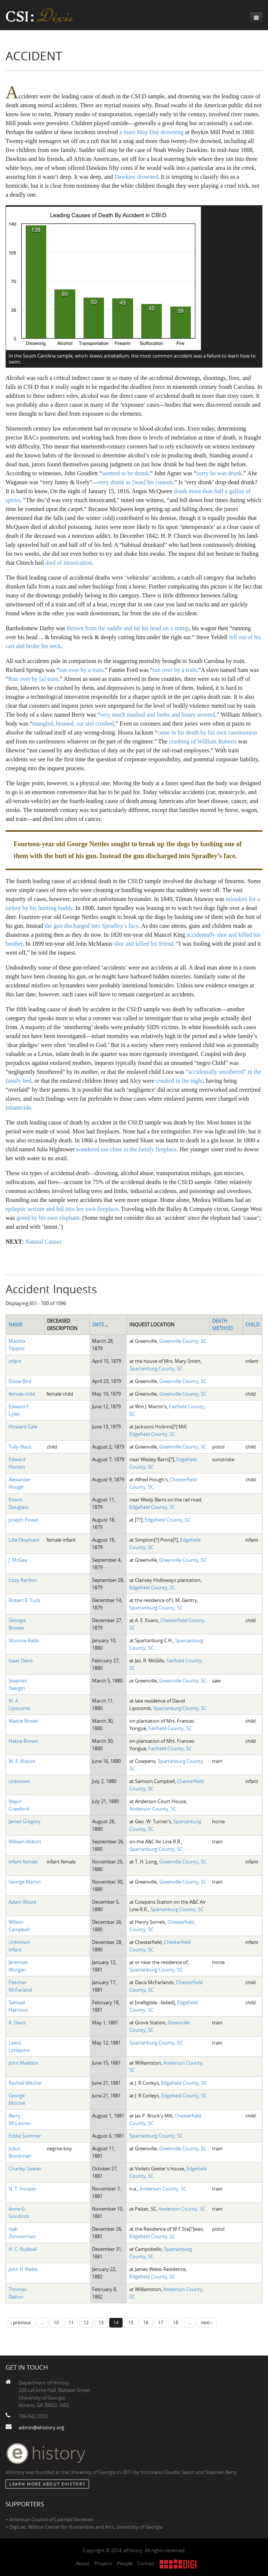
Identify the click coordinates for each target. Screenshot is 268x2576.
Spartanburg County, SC (156, 1368)
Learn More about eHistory (47, 2484)
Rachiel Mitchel (25, 2082)
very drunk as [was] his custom (135, 482)
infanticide (18, 1107)
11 (71, 2322)
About (82, 2563)
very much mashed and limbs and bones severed (157, 714)
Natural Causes (43, 1241)
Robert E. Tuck (24, 1600)
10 (56, 2322)
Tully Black (20, 1446)
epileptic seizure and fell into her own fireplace (62, 1209)
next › (206, 2322)
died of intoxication (68, 562)
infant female (23, 1861)
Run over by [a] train (33, 679)
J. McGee (18, 1560)
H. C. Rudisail (23, 2249)
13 (101, 2322)
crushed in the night (179, 1081)
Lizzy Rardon (23, 1580)
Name (15, 1324)
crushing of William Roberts (203, 741)
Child (252, 1324)
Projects (103, 2563)
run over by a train (81, 670)
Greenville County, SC (182, 1341)
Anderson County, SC (152, 1808)
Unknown (19, 1781)
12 (86, 2322)
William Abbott (25, 1841)
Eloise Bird (20, 1381)
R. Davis (17, 2022)
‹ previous (20, 2322)
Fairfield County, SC (170, 1728)
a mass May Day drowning (151, 132)
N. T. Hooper (23, 2188)
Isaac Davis (21, 1660)
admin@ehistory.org (41, 2427)
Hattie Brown (23, 1741)
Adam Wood (22, 1901)
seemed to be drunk (125, 473)
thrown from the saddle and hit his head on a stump (128, 628)
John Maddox (23, 2062)
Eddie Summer (25, 2135)
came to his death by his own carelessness (207, 732)
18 (175, 2322)
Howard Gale (23, 1426)
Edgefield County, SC (152, 1434)
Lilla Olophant (24, 1539)
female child (22, 1393)
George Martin (25, 1881)
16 (145, 2322)
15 (130, 2322)
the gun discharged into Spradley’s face (92, 926)
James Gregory (25, 1821)
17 (160, 2322)
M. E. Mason (22, 1761)
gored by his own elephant (47, 1218)
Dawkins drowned (136, 177)
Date (100, 1324)
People (124, 2563)
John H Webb (23, 2269)
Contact (146, 2563)
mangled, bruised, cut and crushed (73, 723)
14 (116, 2322)
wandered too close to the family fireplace (126, 1149)
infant (15, 1361)
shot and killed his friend (143, 943)
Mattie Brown (24, 1720)
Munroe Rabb (24, 1640)
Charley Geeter (25, 2168)
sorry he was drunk (219, 473)
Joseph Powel (23, 1519)
